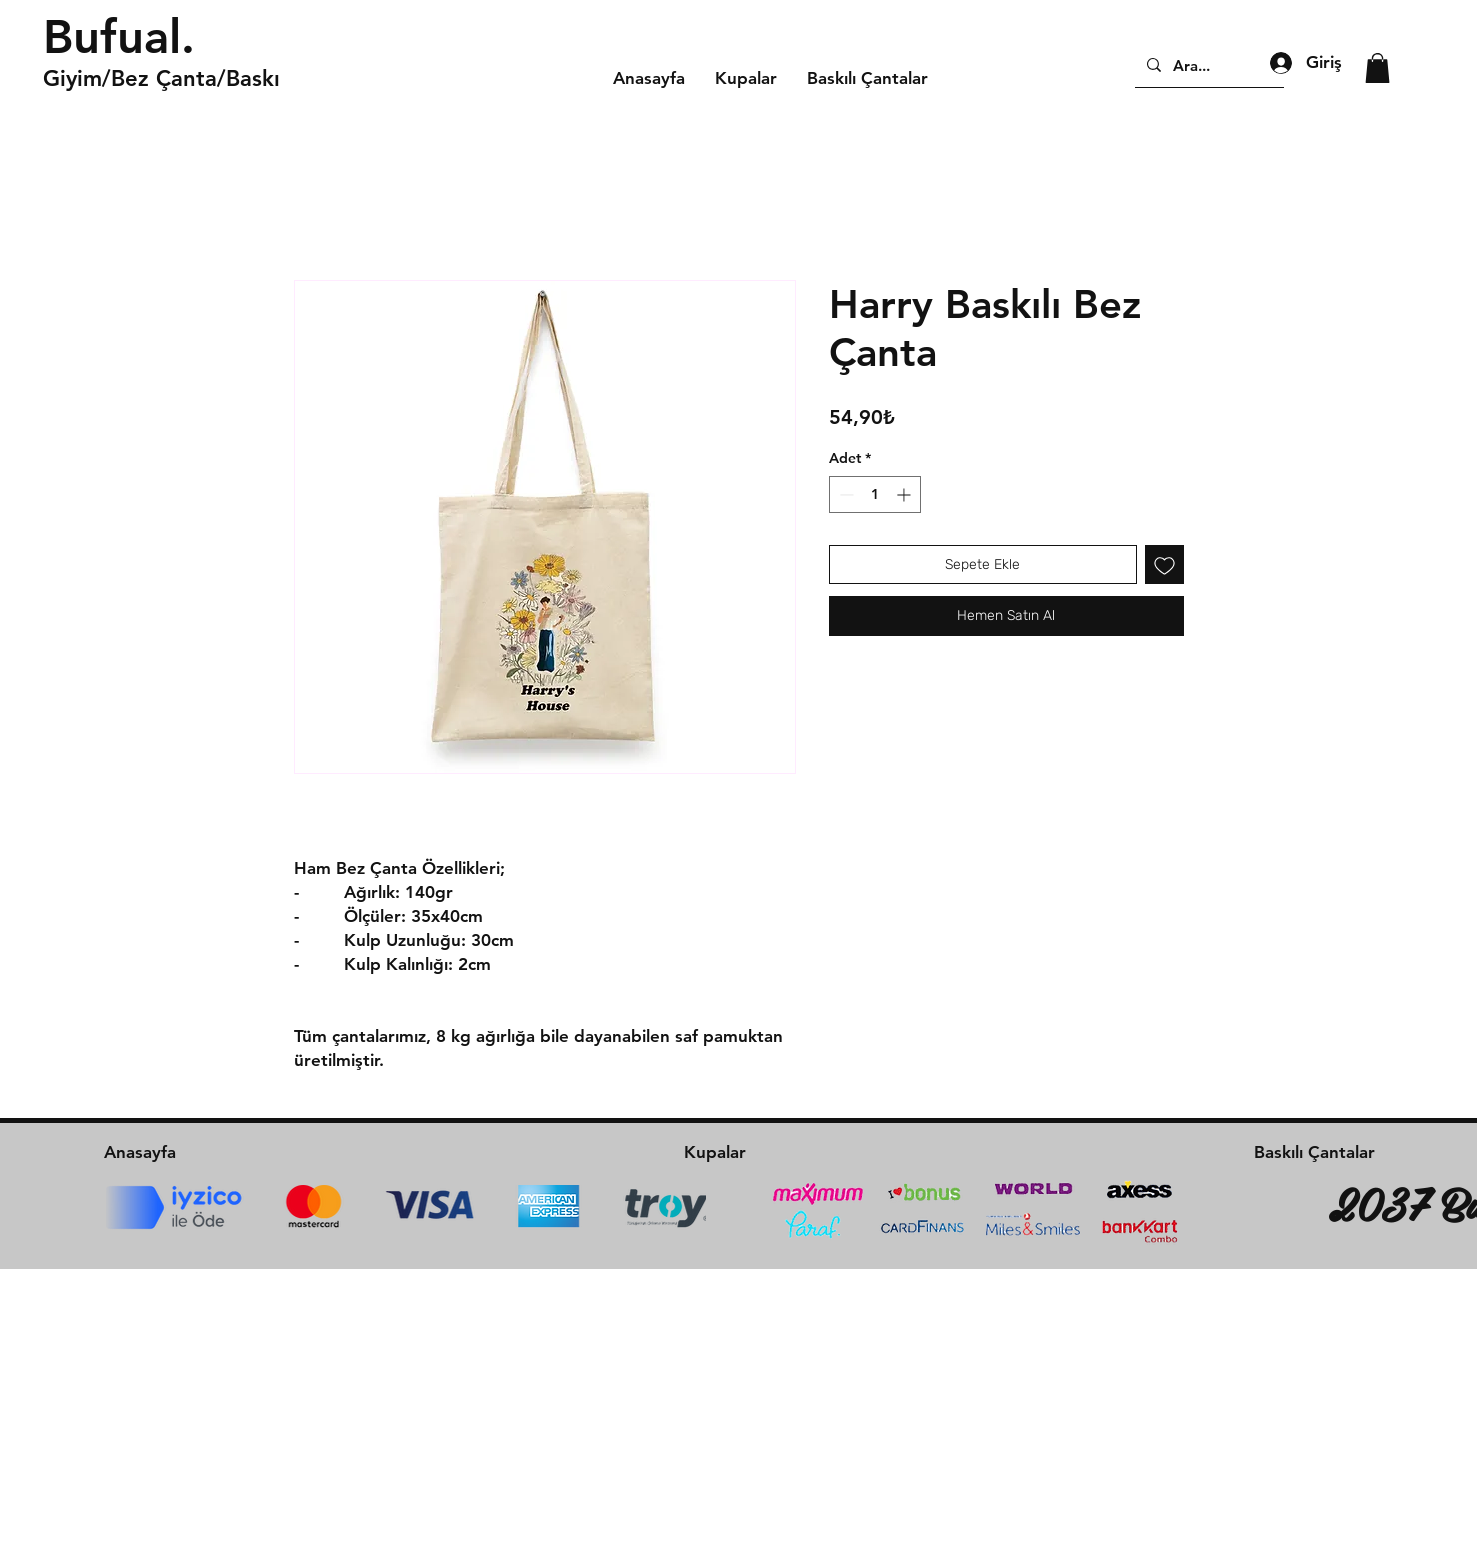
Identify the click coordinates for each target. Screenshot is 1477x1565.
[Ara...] (1207, 65)
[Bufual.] (185, 36)
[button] (1377, 68)
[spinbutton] (875, 494)
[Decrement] (844, 494)
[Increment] (905, 494)
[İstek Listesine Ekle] (1164, 564)
